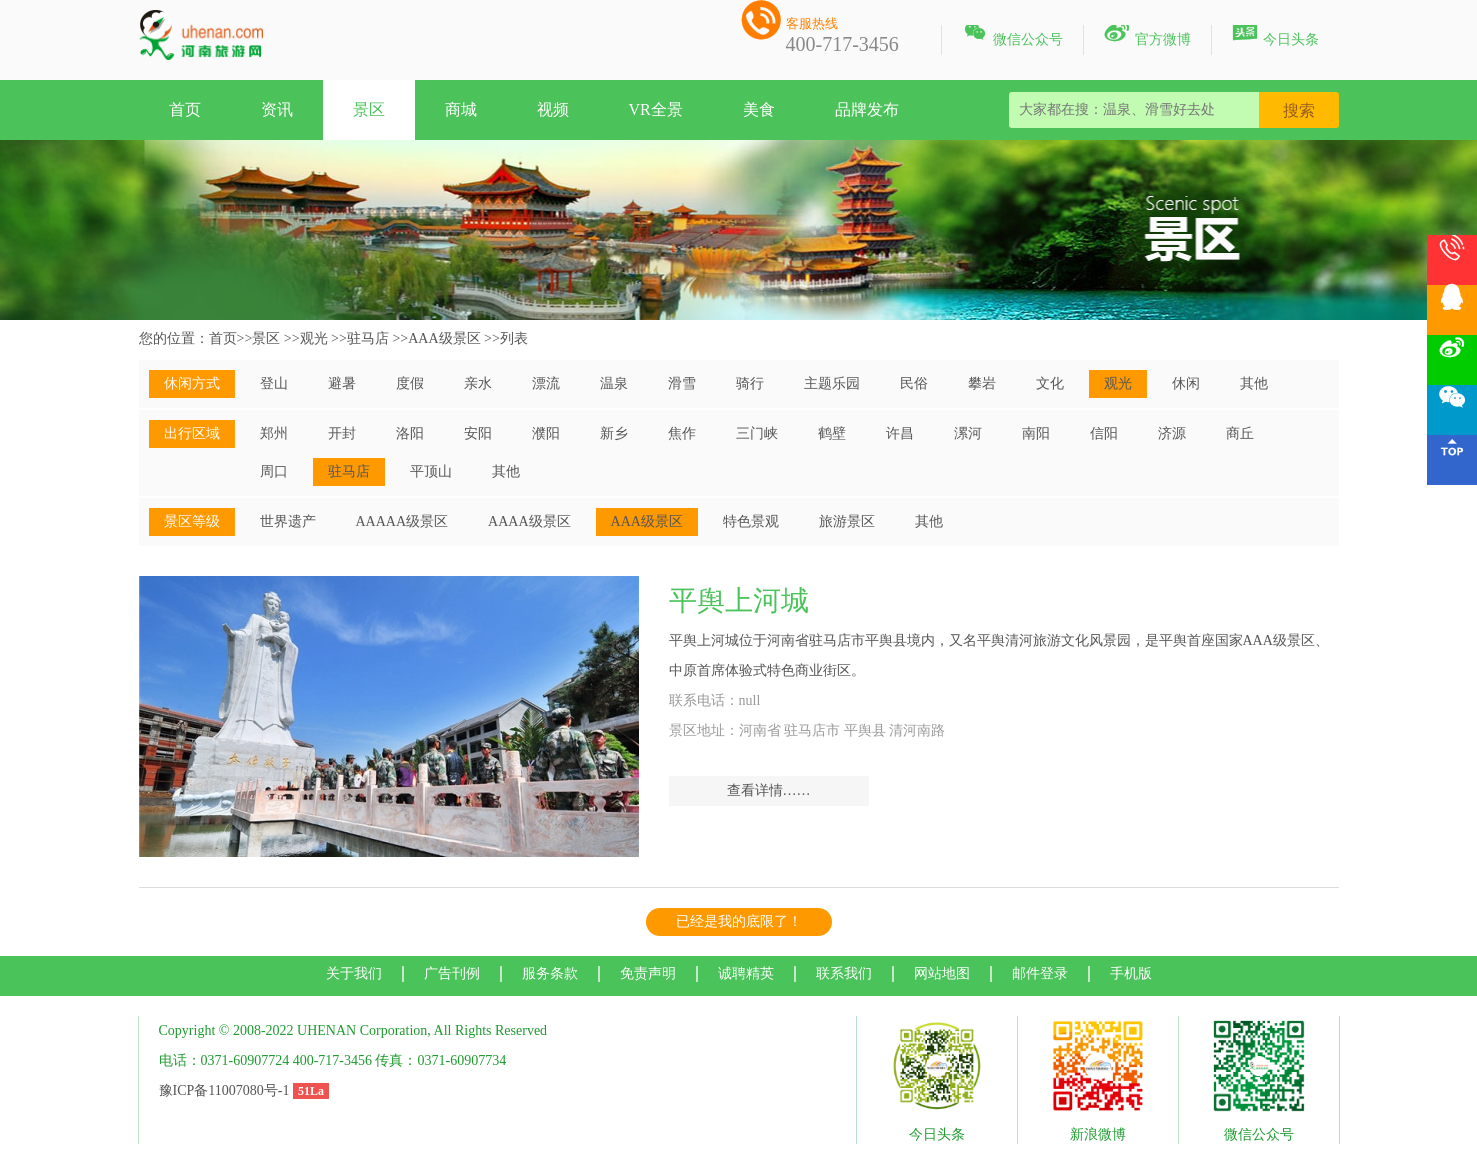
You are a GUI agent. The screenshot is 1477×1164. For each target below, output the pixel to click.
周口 (274, 471)
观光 (314, 338)
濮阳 (546, 433)
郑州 (274, 433)
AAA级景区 (444, 338)
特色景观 (751, 521)
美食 (759, 109)
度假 (410, 383)
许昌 (900, 433)
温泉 (614, 383)
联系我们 (844, 973)
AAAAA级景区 (402, 521)
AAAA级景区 (529, 521)
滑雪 (682, 383)
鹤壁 (832, 433)
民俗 (914, 383)
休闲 (1186, 383)
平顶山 (431, 471)
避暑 (342, 383)
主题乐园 (832, 383)
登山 (274, 383)
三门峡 (757, 433)
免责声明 (648, 973)
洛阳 (410, 433)
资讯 (277, 109)
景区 (369, 109)
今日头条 (1275, 36)
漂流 (546, 383)
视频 (553, 109)
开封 (342, 433)
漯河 (968, 433)
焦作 (682, 433)
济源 (1172, 433)
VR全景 (656, 109)
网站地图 (942, 973)
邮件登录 (1040, 973)
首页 (185, 109)
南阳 (1036, 433)
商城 (461, 109)
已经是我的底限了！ (739, 921)
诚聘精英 (746, 973)
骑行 (750, 383)
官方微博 (1147, 36)
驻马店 (368, 338)
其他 (1254, 383)
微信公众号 (1012, 36)
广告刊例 (452, 973)
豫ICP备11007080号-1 (224, 1090)
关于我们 (354, 973)
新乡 (614, 433)
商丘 (1240, 433)
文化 (1050, 383)
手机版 (1131, 973)
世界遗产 (288, 521)
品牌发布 (867, 109)
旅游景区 (847, 521)
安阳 (478, 433)
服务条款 (550, 973)
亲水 (478, 383)
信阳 (1104, 433)
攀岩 (982, 383)
